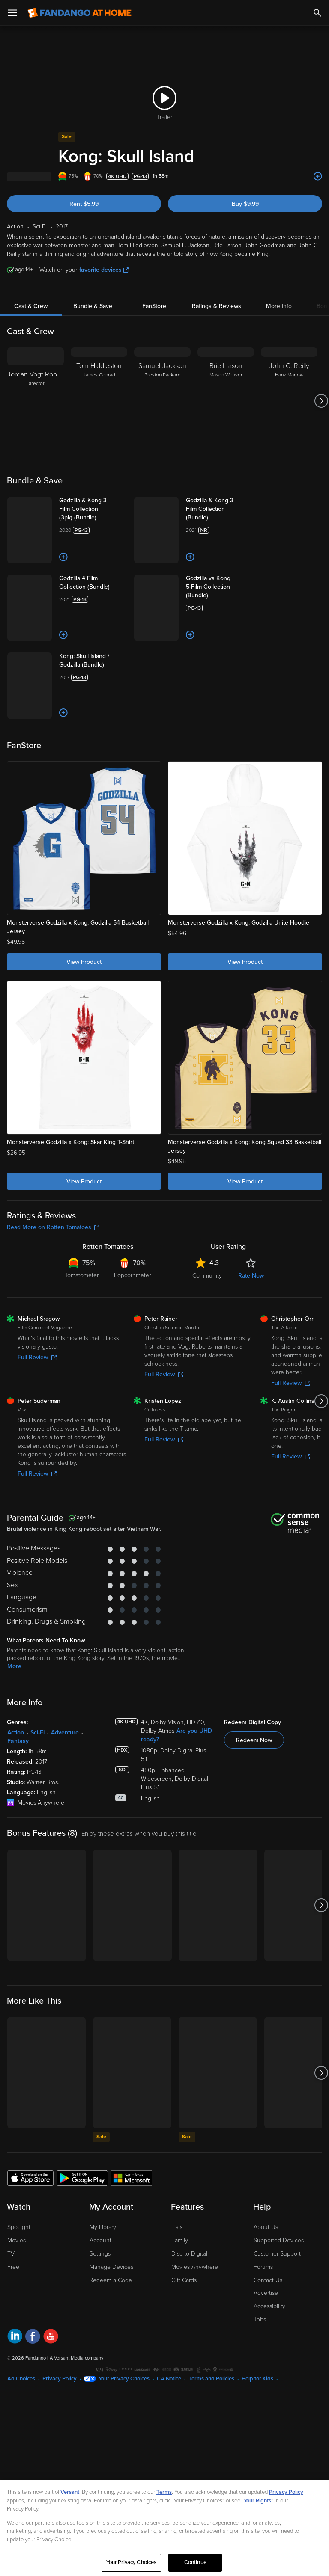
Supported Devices (279, 2240)
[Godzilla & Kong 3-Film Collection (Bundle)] (220, 509)
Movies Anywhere (194, 2267)
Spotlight (18, 2227)
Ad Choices (21, 2378)
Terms (164, 2492)
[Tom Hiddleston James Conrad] (99, 401)
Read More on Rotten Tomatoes (53, 1227)
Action (15, 1732)
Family (179, 2240)
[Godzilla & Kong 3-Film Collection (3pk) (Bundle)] (93, 509)
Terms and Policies (211, 2378)
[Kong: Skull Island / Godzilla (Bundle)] (93, 660)
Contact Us (268, 2280)
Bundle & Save (92, 306)
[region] (164, 2528)
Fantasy (18, 1741)
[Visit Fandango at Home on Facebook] (33, 2337)
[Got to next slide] (321, 401)
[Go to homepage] (79, 12)
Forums (263, 2267)
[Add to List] (318, 176)
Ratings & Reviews (216, 306)
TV (11, 2253)
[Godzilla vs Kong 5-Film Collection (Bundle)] (220, 587)
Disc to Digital (189, 2253)
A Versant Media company (76, 2358)
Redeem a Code (111, 2280)
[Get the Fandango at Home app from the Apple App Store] (30, 2177)
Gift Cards (184, 2280)
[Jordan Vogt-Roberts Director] (35, 401)
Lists (176, 2227)
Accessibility (269, 2306)
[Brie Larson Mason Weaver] (225, 401)
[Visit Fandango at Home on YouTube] (51, 2337)
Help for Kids (257, 2378)
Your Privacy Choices (124, 2378)
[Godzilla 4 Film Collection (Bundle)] (93, 582)
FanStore (154, 306)
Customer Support (277, 2253)
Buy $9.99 (245, 204)
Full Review (37, 1357)
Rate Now (251, 1275)
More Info (279, 306)
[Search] (317, 12)
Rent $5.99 (84, 204)
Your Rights (257, 2500)
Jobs (260, 2319)
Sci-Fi (37, 1732)
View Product (84, 962)
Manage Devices (111, 2267)
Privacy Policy (59, 2378)
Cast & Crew (31, 306)
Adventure (65, 1732)
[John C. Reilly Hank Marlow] (289, 401)
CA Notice (169, 2378)
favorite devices (104, 269)
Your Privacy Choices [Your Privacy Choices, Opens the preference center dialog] (131, 2562)
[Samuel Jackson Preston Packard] (162, 401)
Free (13, 2267)
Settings (100, 2253)
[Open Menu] (12, 13)
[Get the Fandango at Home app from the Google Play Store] (82, 2177)
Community (207, 1275)
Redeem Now (254, 1740)
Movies (16, 2240)
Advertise (266, 2293)
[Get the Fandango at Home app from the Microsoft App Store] (132, 2177)
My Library (103, 2227)
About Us (266, 2227)
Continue (195, 2562)
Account (100, 2240)
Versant (69, 2492)
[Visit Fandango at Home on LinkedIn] (15, 2337)
